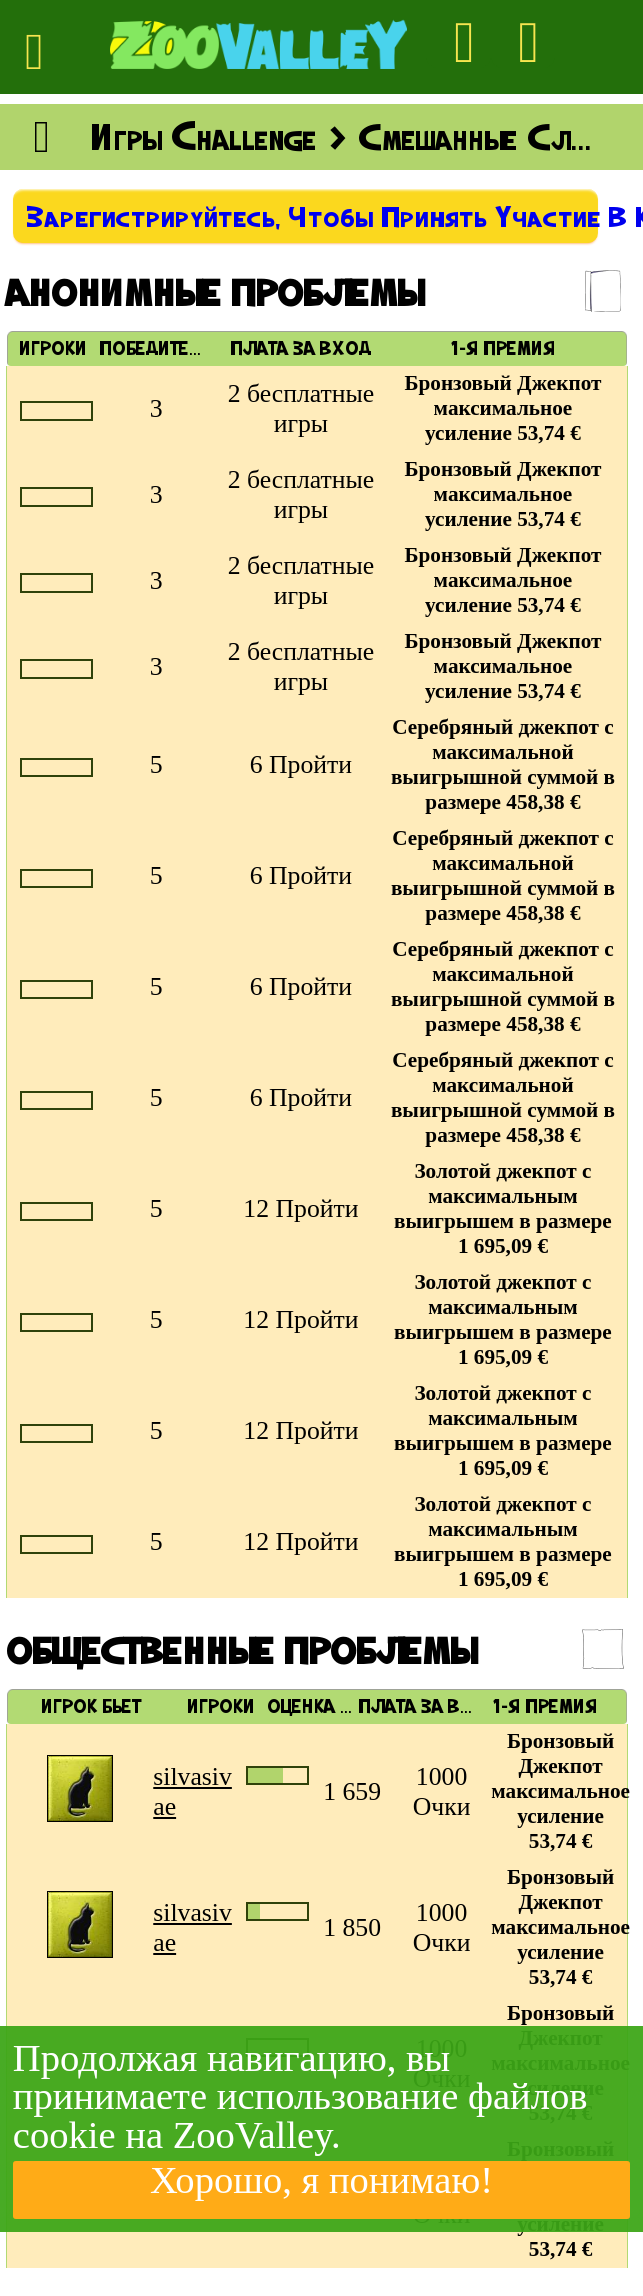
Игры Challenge (203, 137)
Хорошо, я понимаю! (321, 2181)
